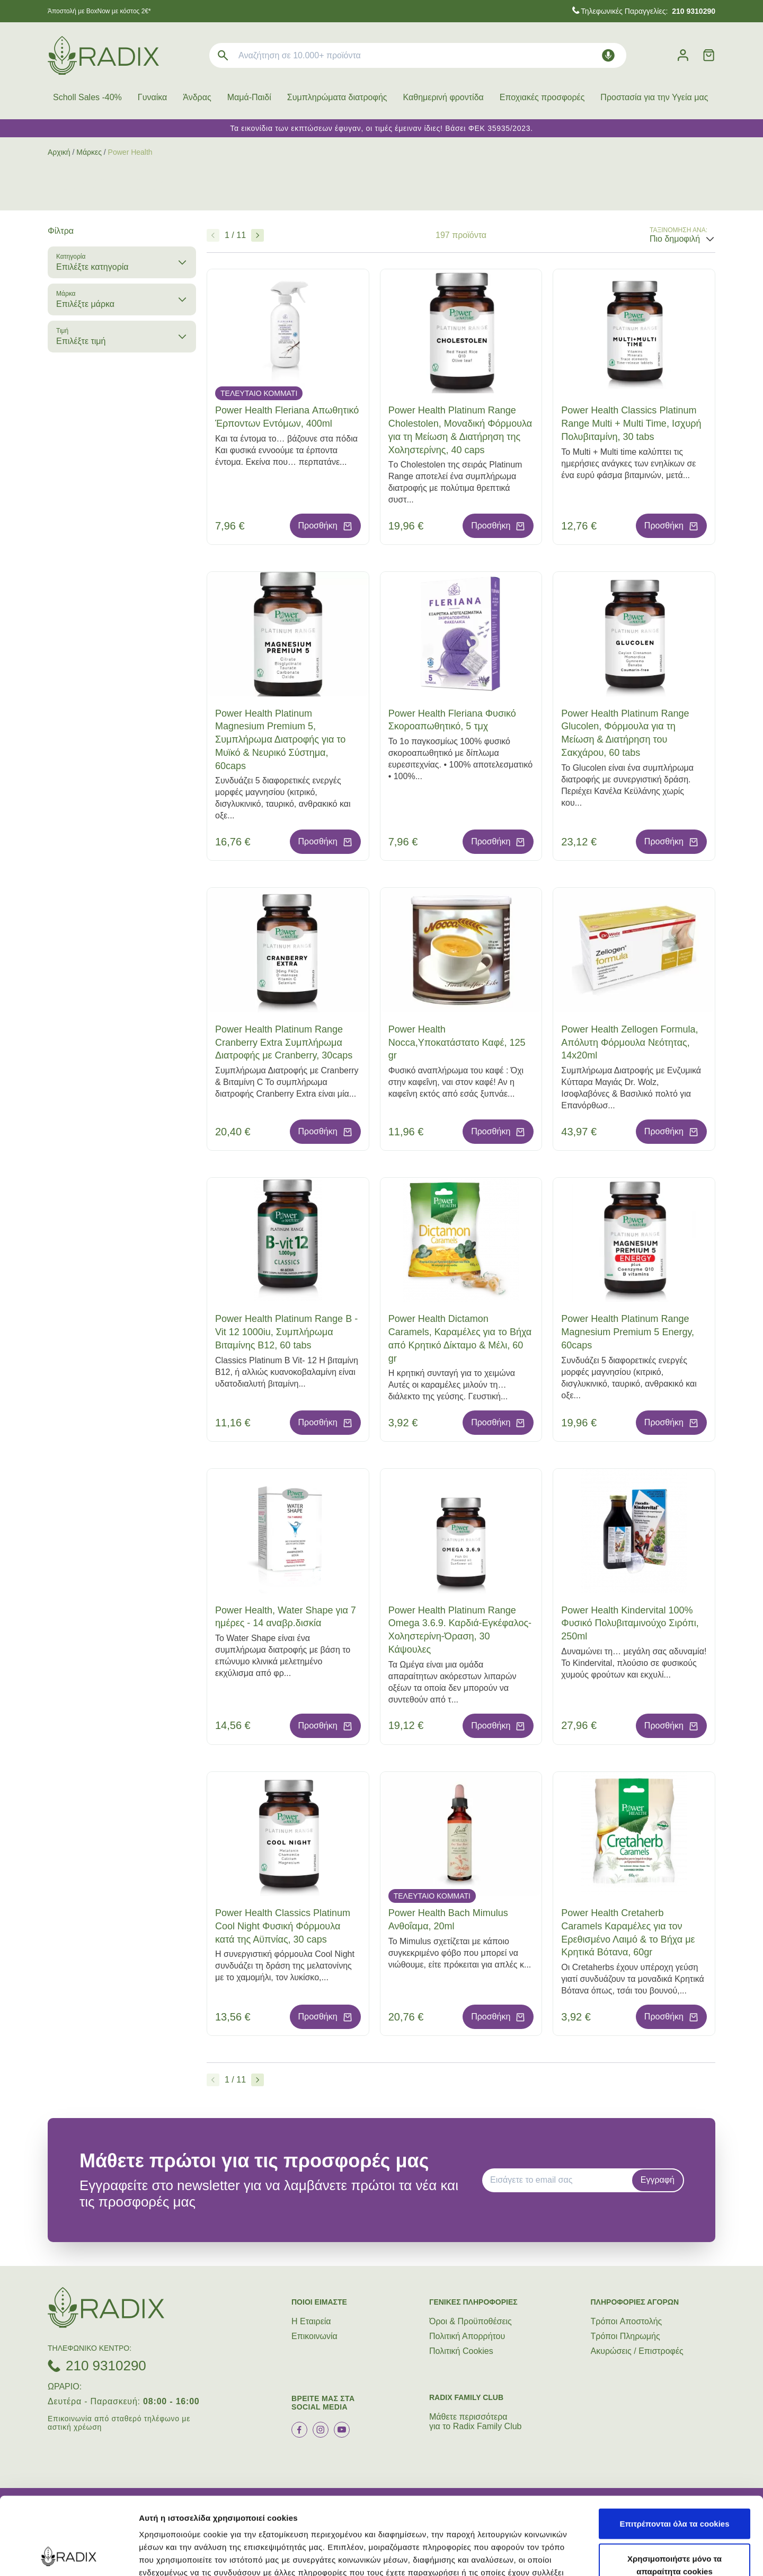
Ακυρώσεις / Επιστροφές (637, 2351)
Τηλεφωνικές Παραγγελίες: (648, 11)
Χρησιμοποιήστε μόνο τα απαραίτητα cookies (674, 2492)
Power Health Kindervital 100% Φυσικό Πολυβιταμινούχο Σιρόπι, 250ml (630, 1623)
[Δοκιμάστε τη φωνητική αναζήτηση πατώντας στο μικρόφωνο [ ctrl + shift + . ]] (608, 55)
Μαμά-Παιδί (249, 97)
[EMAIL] (560, 2180)
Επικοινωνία (314, 2336)
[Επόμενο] (257, 235)
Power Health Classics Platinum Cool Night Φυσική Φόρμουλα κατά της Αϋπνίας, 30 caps (282, 1926)
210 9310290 (106, 2366)
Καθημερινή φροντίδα (443, 97)
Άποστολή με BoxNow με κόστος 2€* (99, 11)
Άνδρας (197, 97)
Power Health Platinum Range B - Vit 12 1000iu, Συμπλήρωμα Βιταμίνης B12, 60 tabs (286, 1332)
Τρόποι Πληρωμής (625, 2336)
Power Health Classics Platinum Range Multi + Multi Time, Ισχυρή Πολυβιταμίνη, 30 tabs (631, 423)
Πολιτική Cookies (461, 2351)
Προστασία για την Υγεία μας (654, 97)
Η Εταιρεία (311, 2321)
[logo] (103, 55)
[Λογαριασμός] (683, 55)
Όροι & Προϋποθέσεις (470, 2321)
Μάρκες (89, 152)
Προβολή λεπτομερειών (629, 2555)
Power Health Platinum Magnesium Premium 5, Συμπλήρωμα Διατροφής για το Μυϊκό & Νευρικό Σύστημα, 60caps (280, 739)
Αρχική (59, 152)
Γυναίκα (152, 97)
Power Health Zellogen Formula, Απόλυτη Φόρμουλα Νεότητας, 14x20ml (629, 1042)
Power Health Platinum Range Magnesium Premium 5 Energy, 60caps (627, 1332)
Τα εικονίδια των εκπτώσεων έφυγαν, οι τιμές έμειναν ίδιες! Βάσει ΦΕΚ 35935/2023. (381, 128)
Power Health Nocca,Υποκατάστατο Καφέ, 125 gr (457, 1042)
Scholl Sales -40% (87, 97)
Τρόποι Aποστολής (626, 2321)
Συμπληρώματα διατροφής (337, 97)
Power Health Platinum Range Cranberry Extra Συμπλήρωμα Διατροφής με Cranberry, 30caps (283, 1042)
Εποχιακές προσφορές (542, 97)
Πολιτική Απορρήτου (467, 2336)
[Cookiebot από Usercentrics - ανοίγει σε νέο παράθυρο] (68, 2555)
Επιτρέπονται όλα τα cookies (674, 2450)
